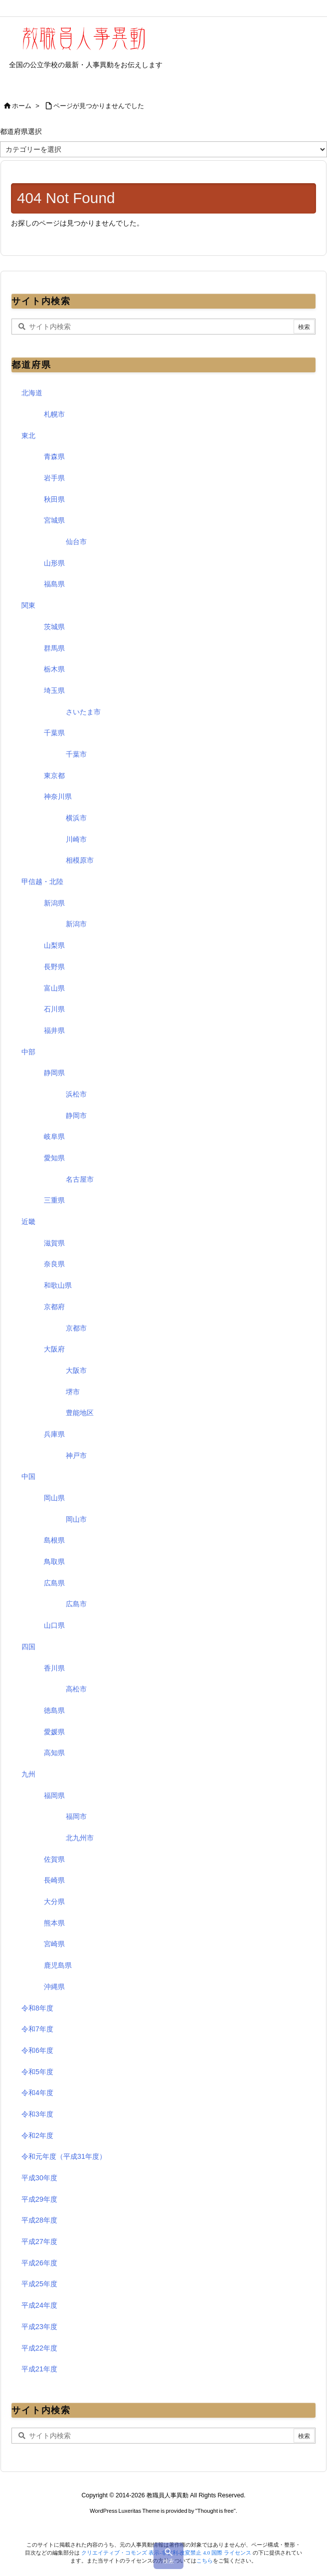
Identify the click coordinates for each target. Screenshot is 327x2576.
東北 (28, 436)
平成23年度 (39, 2327)
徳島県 (54, 1710)
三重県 (54, 1200)
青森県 (54, 456)
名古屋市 (80, 1179)
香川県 (54, 1668)
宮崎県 (54, 1944)
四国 (28, 1647)
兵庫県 (54, 1434)
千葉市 (76, 754)
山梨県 (54, 945)
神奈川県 (58, 796)
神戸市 (76, 1455)
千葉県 (54, 733)
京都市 (76, 1328)
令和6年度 (37, 2050)
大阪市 (76, 1370)
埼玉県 (54, 690)
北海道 (31, 393)
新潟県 (54, 903)
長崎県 (54, 1880)
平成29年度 (39, 2199)
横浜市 (76, 818)
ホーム (21, 106)
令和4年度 (37, 2093)
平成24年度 (39, 2305)
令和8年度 (37, 2008)
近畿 (28, 1222)
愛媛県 (54, 1732)
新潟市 (76, 924)
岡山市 (76, 1519)
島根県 (54, 1540)
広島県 (54, 1583)
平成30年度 (39, 2178)
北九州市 (80, 1838)
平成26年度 (39, 2263)
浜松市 (76, 1094)
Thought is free (215, 2511)
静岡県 (54, 1073)
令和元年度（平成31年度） (63, 2156)
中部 (28, 1052)
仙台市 (76, 542)
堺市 (73, 1392)
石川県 (54, 1009)
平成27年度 (39, 2241)
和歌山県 (58, 1285)
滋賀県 (54, 1243)
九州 (28, 1774)
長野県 (54, 967)
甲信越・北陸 (42, 882)
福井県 (54, 1030)
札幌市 (54, 414)
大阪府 (54, 1349)
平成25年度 (39, 2284)
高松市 (76, 1689)
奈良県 (54, 1264)
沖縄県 (54, 1987)
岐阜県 (54, 1136)
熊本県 (54, 1923)
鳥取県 (54, 1562)
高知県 (54, 1753)
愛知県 (54, 1158)
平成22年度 (39, 2348)
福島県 (54, 584)
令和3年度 (37, 2114)
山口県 (54, 1625)
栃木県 (54, 669)
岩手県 (54, 478)
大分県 (54, 1901)
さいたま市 (83, 712)
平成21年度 (39, 2369)
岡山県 (54, 1498)
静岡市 (76, 1116)
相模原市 (80, 860)
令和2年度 (37, 2135)
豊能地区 (80, 1413)
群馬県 (54, 648)
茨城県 (54, 627)
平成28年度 (39, 2220)
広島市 (76, 1604)
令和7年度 (37, 2029)
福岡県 (54, 1795)
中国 (28, 1476)
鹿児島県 (58, 1965)
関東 (28, 605)
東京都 (54, 776)
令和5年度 (37, 2072)
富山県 (54, 988)
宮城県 (54, 520)
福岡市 (76, 1816)
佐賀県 (54, 1859)
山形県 (54, 563)
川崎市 (76, 839)
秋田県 (54, 499)
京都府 (54, 1307)
